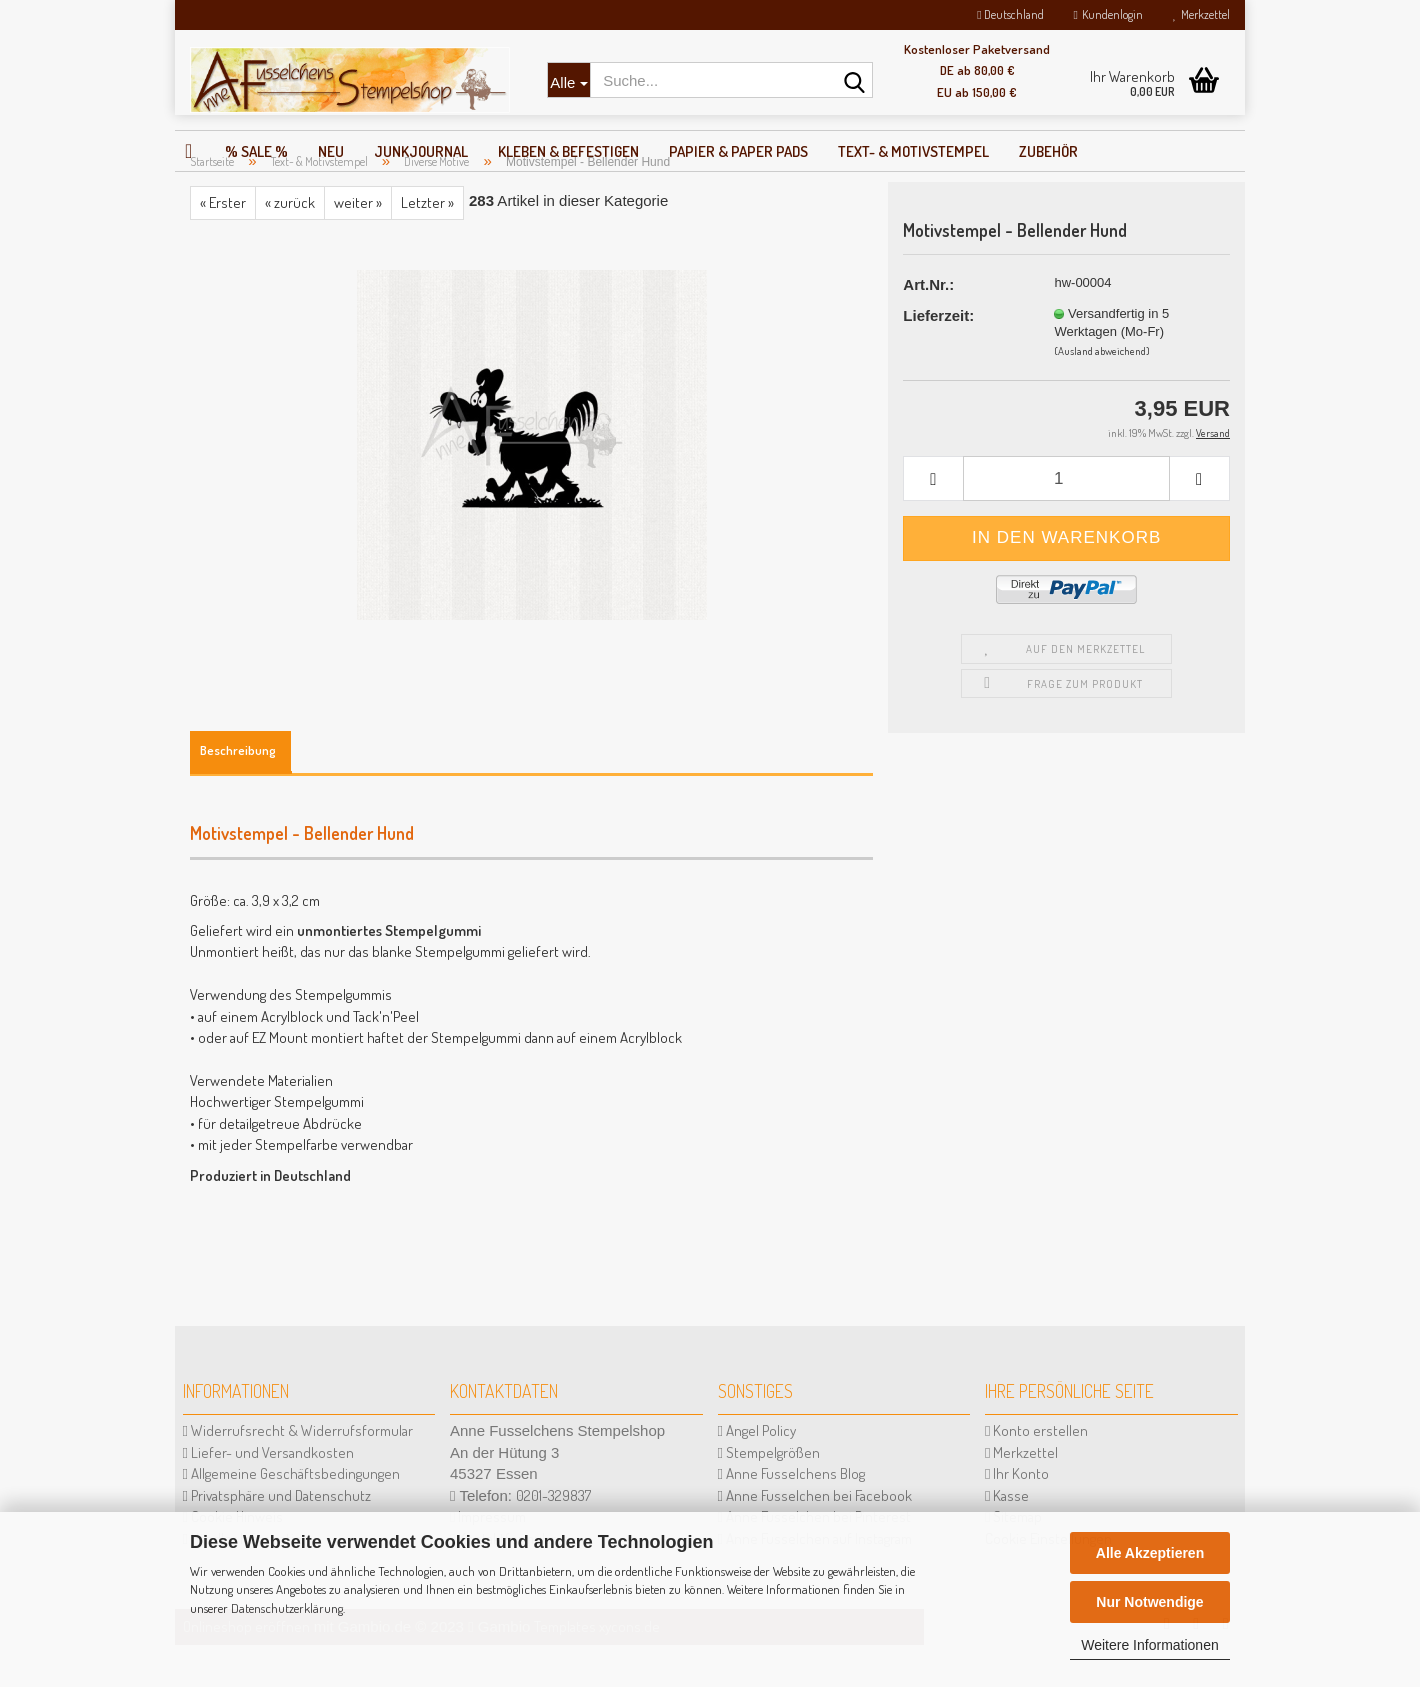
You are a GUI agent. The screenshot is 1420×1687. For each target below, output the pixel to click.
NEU (331, 151)
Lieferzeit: (938, 357)
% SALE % (256, 151)
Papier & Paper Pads (738, 151)
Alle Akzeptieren (1150, 1553)
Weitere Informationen (1149, 1645)
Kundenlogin (1108, 14)
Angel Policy (757, 1472)
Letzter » (427, 244)
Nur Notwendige (1149, 1602)
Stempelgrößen (769, 1494)
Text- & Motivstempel (913, 151)
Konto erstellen (1036, 1472)
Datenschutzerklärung (287, 1608)
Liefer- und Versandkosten (268, 1494)
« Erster (223, 244)
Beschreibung (238, 792)
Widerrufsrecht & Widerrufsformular (298, 1472)
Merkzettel (1201, 14)
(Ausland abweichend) (1102, 393)
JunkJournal (421, 151)
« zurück (290, 244)
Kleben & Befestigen (568, 151)
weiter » (358, 244)
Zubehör (1048, 151)
